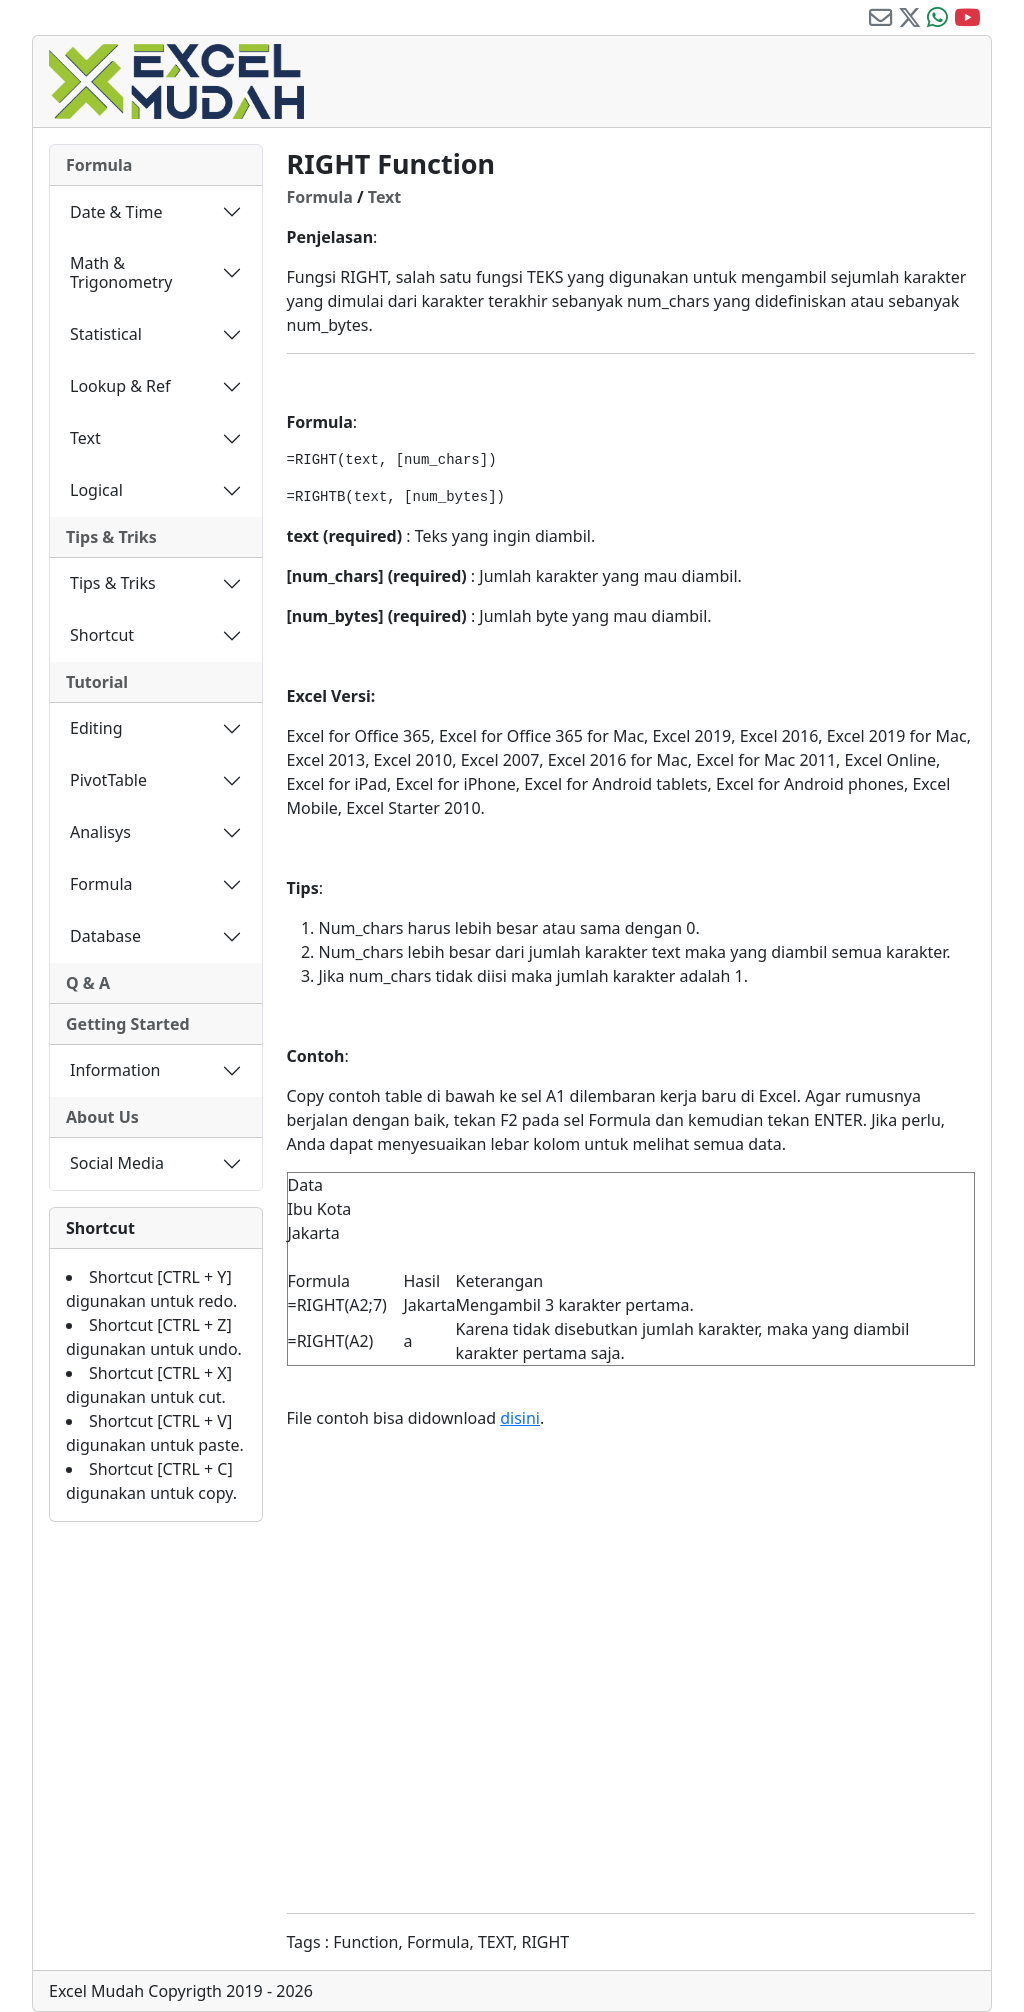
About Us (102, 1117)
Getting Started (128, 1024)
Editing (96, 728)
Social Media (117, 1163)
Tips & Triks (111, 537)
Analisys (100, 832)
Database (105, 936)
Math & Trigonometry (121, 272)
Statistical (106, 334)
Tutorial (97, 682)
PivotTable (108, 780)
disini (520, 1418)
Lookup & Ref (120, 386)
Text (85, 438)
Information (115, 1070)
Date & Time (116, 212)
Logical (96, 490)
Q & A (88, 983)
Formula (99, 165)
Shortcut (102, 635)
